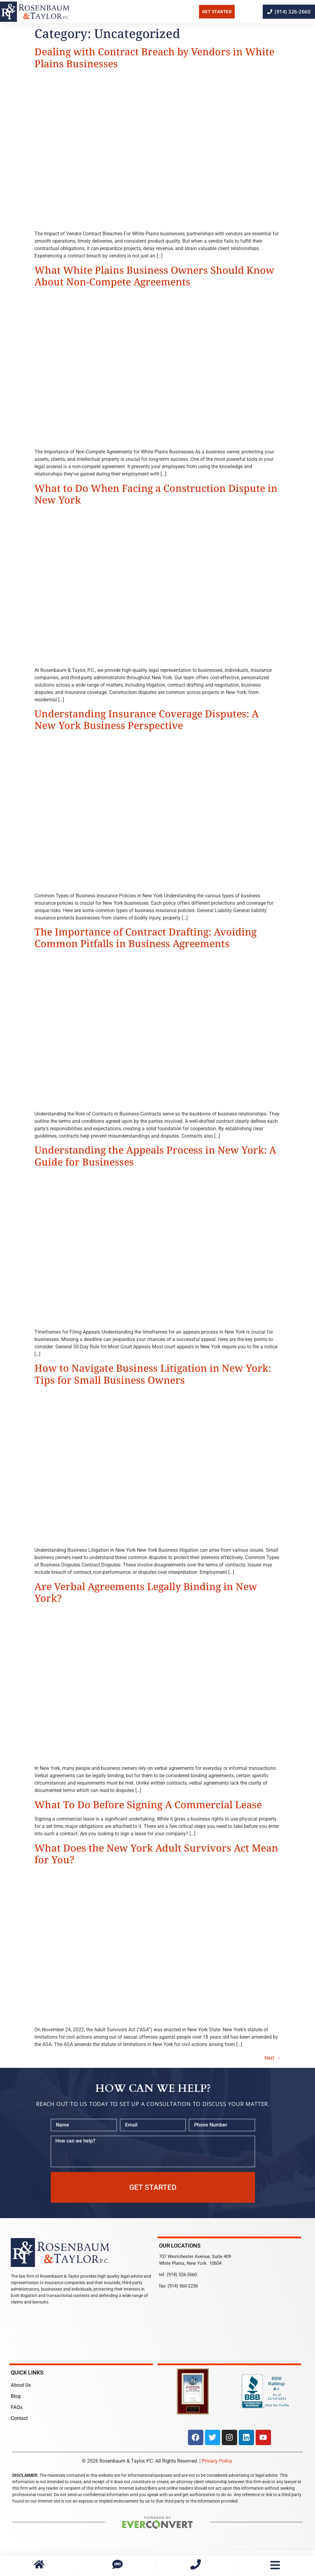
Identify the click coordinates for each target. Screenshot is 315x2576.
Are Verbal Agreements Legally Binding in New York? (145, 1592)
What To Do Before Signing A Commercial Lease (148, 1804)
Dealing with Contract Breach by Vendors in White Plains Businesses (154, 57)
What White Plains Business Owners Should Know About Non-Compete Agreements (154, 275)
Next (273, 2058)
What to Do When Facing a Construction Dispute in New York (155, 493)
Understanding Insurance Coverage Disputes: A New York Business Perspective (146, 719)
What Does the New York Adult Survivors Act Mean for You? (156, 1853)
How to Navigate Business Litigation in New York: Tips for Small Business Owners (152, 1373)
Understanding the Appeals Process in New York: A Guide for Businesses (155, 1155)
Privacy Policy (217, 2461)
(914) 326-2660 (182, 2274)
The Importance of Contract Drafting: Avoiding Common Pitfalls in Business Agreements (145, 937)
